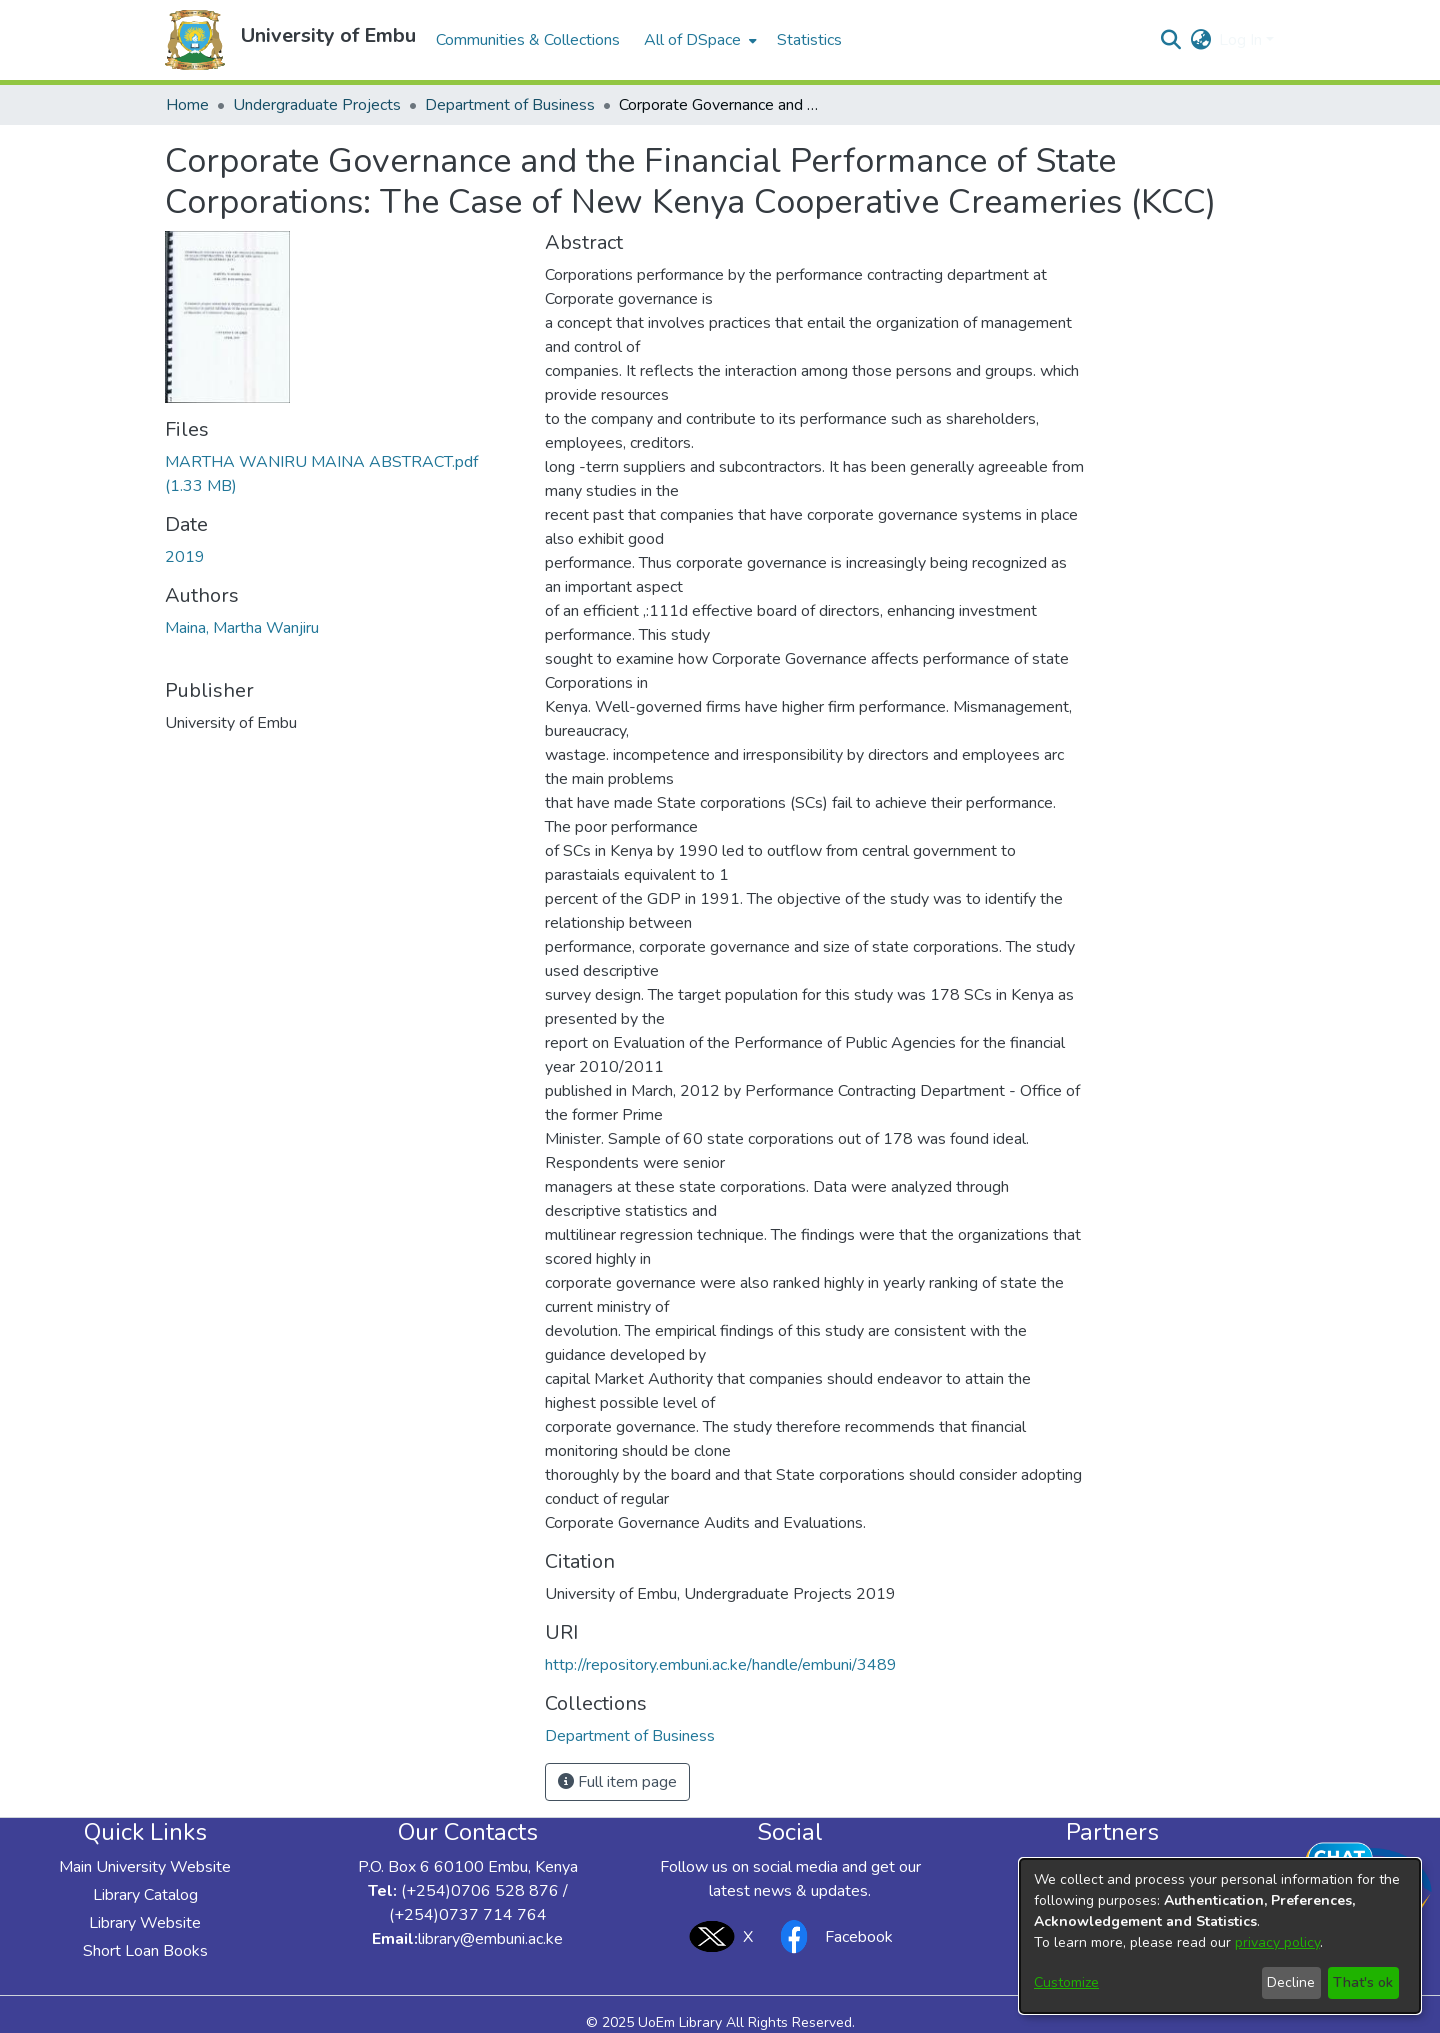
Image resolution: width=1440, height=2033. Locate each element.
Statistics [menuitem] (809, 40)
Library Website (145, 1923)
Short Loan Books (145, 1951)
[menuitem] (698, 40)
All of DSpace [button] (692, 40)
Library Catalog (145, 1895)
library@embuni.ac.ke (490, 1939)
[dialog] (1220, 1936)
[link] (630, 1736)
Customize (1066, 1982)
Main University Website (145, 1867)
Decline (1291, 1982)
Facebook (831, 1936)
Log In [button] (1242, 40)
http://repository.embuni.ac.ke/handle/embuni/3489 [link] (721, 1665)
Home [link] (187, 105)
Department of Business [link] (510, 105)
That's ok (1363, 1982)
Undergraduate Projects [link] (317, 105)
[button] (195, 40)
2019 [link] (185, 557)
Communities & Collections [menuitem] (528, 40)
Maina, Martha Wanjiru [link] (242, 628)
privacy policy (1277, 1942)
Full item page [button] (617, 1782)
